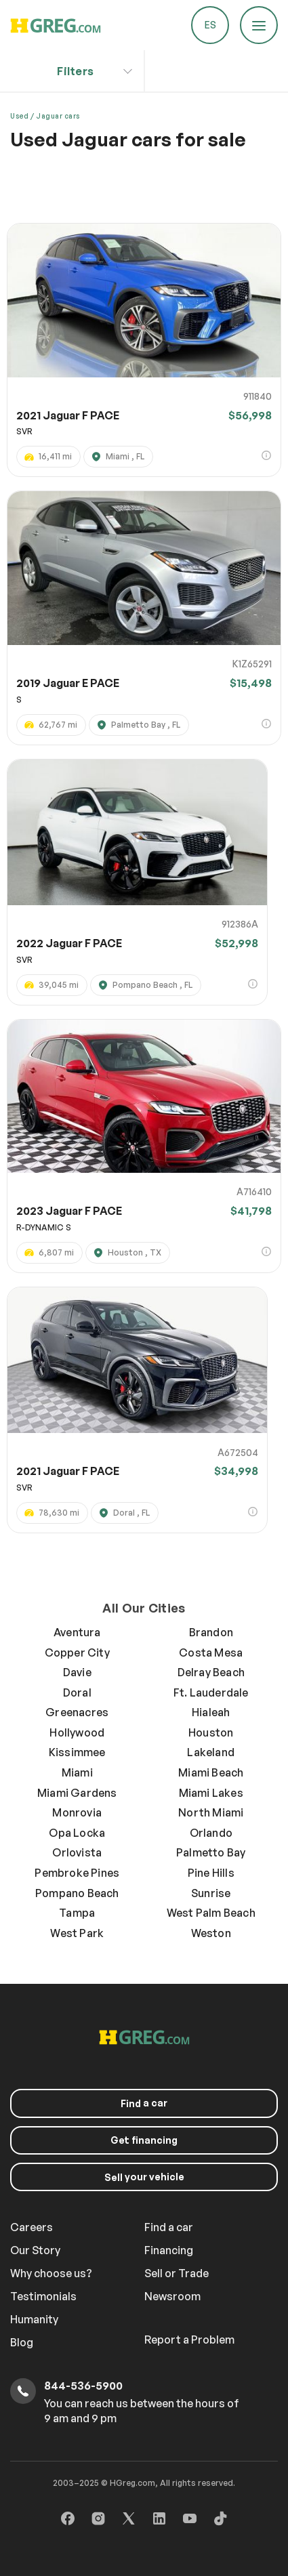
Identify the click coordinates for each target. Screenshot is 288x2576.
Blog (21, 2342)
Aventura (77, 1632)
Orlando (211, 1833)
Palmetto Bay (210, 1852)
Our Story (35, 2250)
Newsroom (172, 2296)
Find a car (168, 2227)
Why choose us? (51, 2273)
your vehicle (144, 2177)
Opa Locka (77, 1833)
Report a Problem (189, 2339)
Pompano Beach (77, 1893)
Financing (168, 2250)
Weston (211, 1933)
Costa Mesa (211, 1652)
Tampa (77, 1912)
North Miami (210, 1812)
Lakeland (210, 1752)
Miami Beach (210, 1772)
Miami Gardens (77, 1793)
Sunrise (210, 1893)
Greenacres (76, 1712)
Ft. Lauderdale (211, 1692)
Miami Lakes (211, 1793)
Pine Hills (211, 1872)
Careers (31, 2227)
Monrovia (77, 1812)
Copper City (77, 1652)
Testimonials (43, 2296)
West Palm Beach (211, 1912)
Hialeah (211, 1712)
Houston (210, 1732)
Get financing (144, 2140)
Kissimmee (77, 1752)
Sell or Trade (176, 2273)
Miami (77, 1772)
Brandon (211, 1632)
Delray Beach (211, 1672)
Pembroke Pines (77, 1872)
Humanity (34, 2319)
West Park (77, 1933)
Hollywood (76, 1732)
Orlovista (77, 1852)
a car (144, 2103)
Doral (77, 1692)
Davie (77, 1672)
